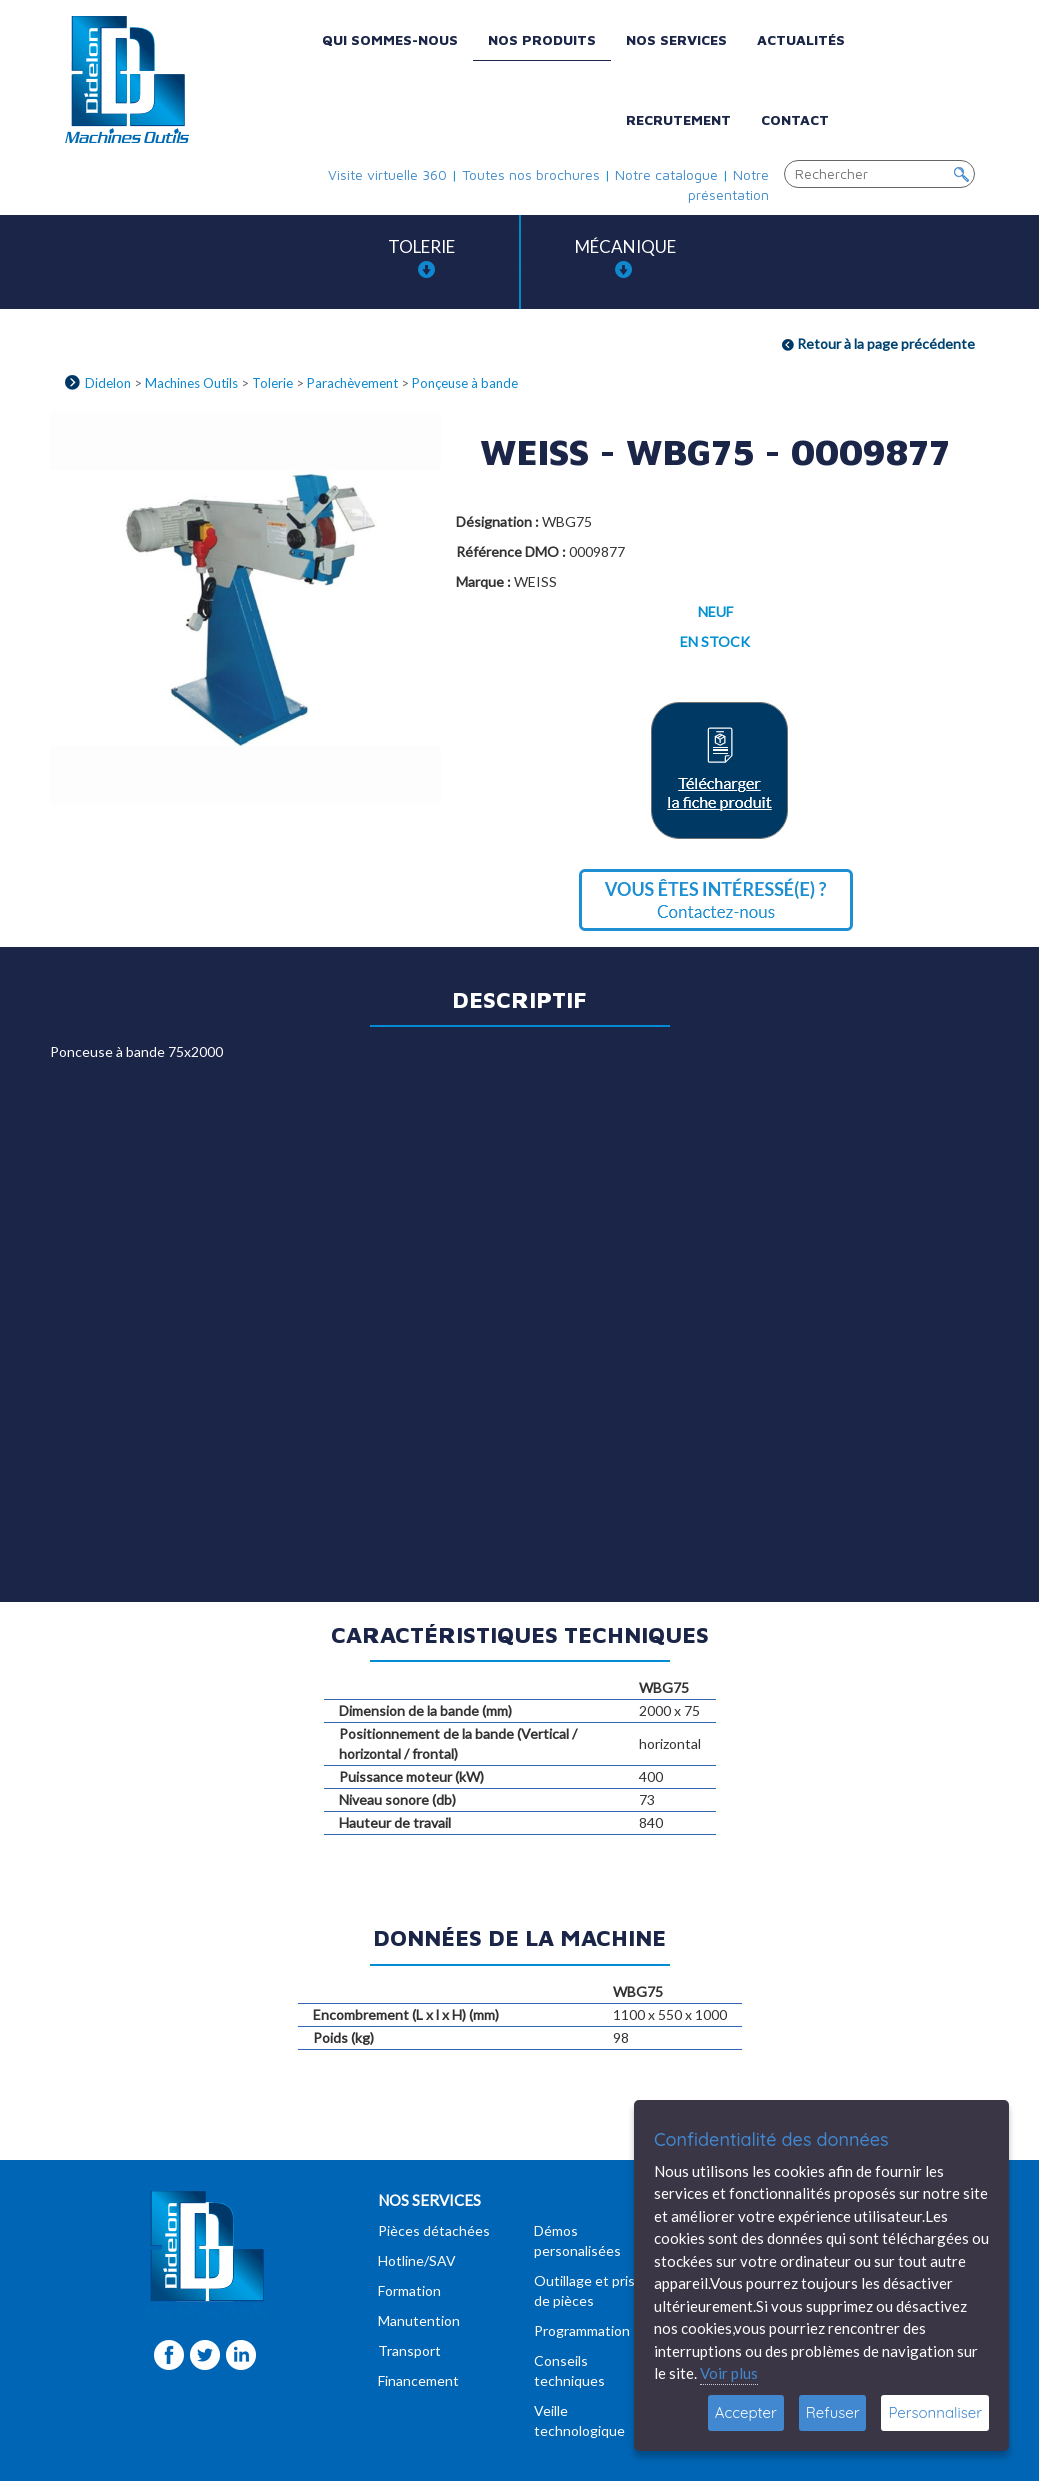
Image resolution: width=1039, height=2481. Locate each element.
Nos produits (542, 39)
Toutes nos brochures (531, 174)
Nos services (676, 39)
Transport (409, 2350)
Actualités (801, 39)
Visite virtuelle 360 (387, 174)
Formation (409, 2290)
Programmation (582, 2330)
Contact (795, 119)
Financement (418, 2380)
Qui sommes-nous (390, 39)
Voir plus (729, 2373)
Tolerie (421, 257)
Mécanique (625, 257)
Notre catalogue (666, 174)
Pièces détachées (434, 2230)
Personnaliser (935, 2412)
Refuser (833, 2412)
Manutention (419, 2320)
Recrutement (678, 119)
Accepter (746, 2412)
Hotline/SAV (417, 2260)
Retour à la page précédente (878, 343)
